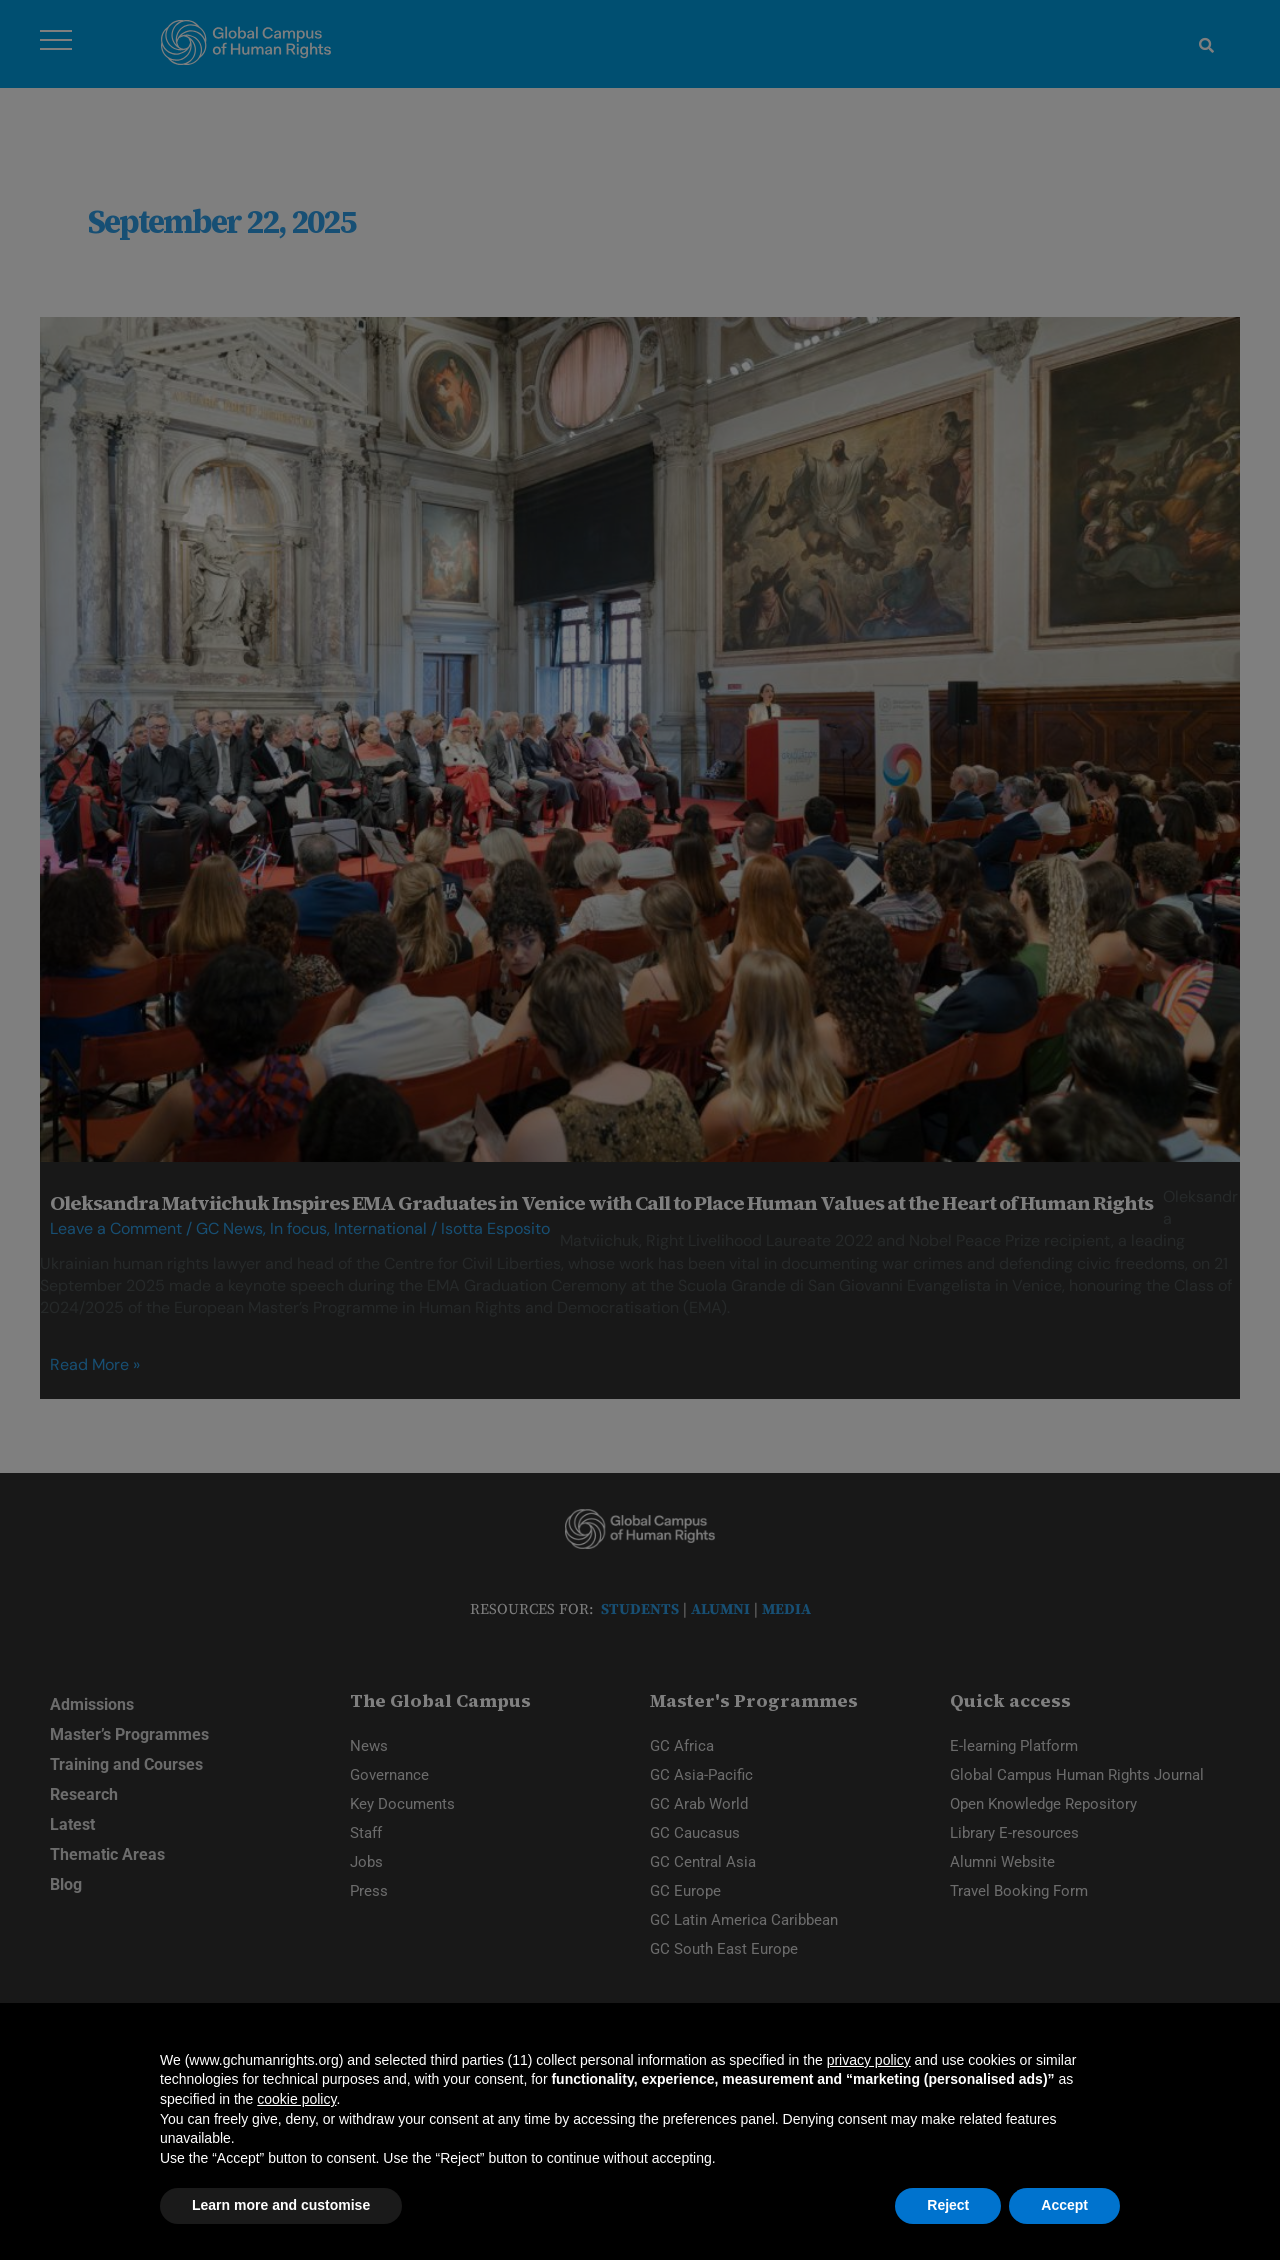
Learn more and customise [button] (281, 2205)
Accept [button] (1064, 2205)
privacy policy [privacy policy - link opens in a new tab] (869, 2060)
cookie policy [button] (296, 2099)
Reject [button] (948, 2205)
